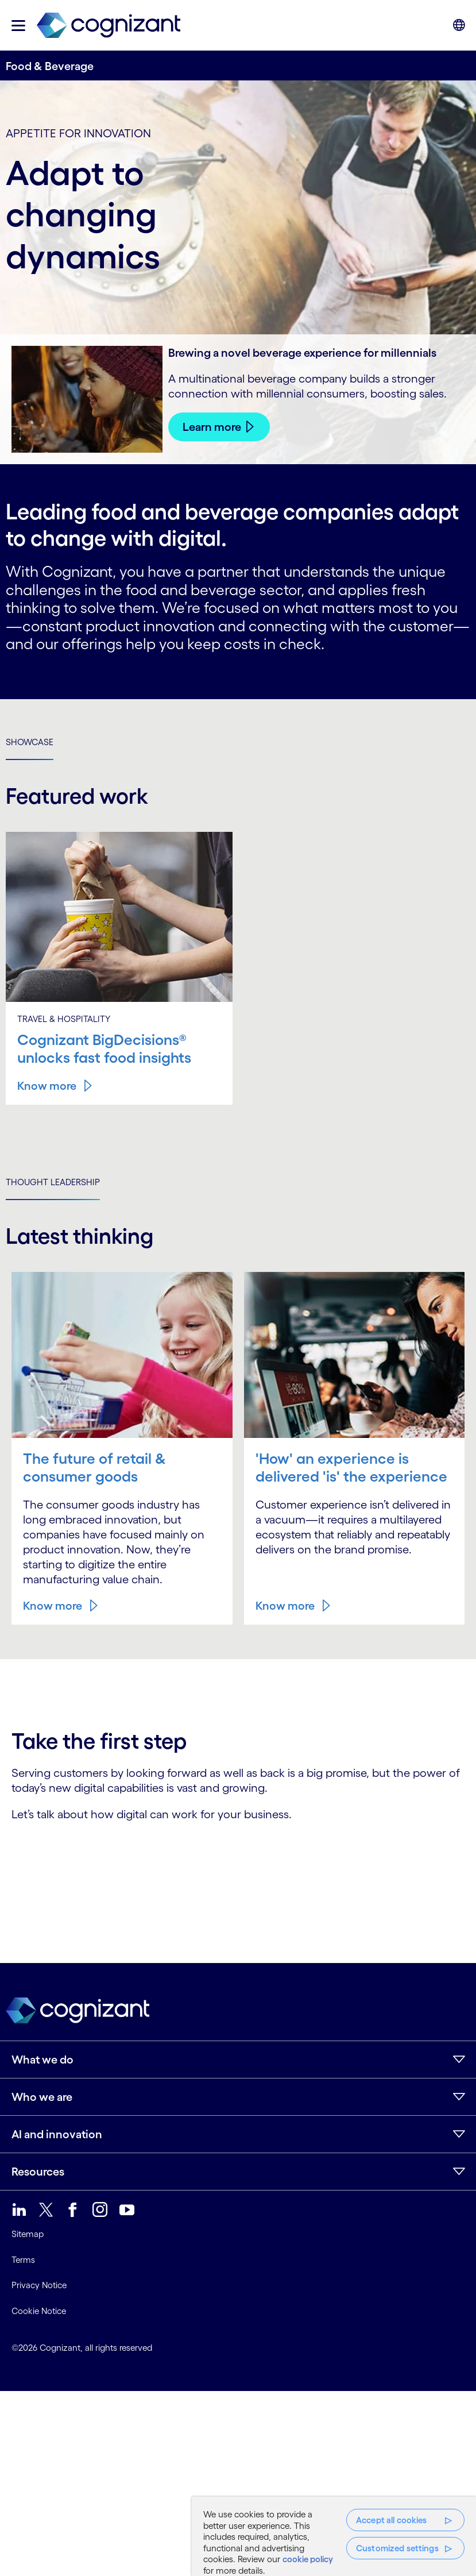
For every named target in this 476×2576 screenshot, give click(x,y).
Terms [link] (23, 2260)
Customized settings (397, 2548)
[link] (108, 25)
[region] (334, 2536)
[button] (18, 25)
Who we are (41, 2097)
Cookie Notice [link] (38, 2311)
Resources (37, 2171)
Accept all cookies (391, 2520)
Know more (46, 1085)
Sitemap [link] (27, 2234)
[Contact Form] (238, 1862)
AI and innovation (56, 2134)
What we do (42, 2059)
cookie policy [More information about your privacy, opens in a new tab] (307, 2559)
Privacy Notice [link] (39, 2285)
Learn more (212, 427)
